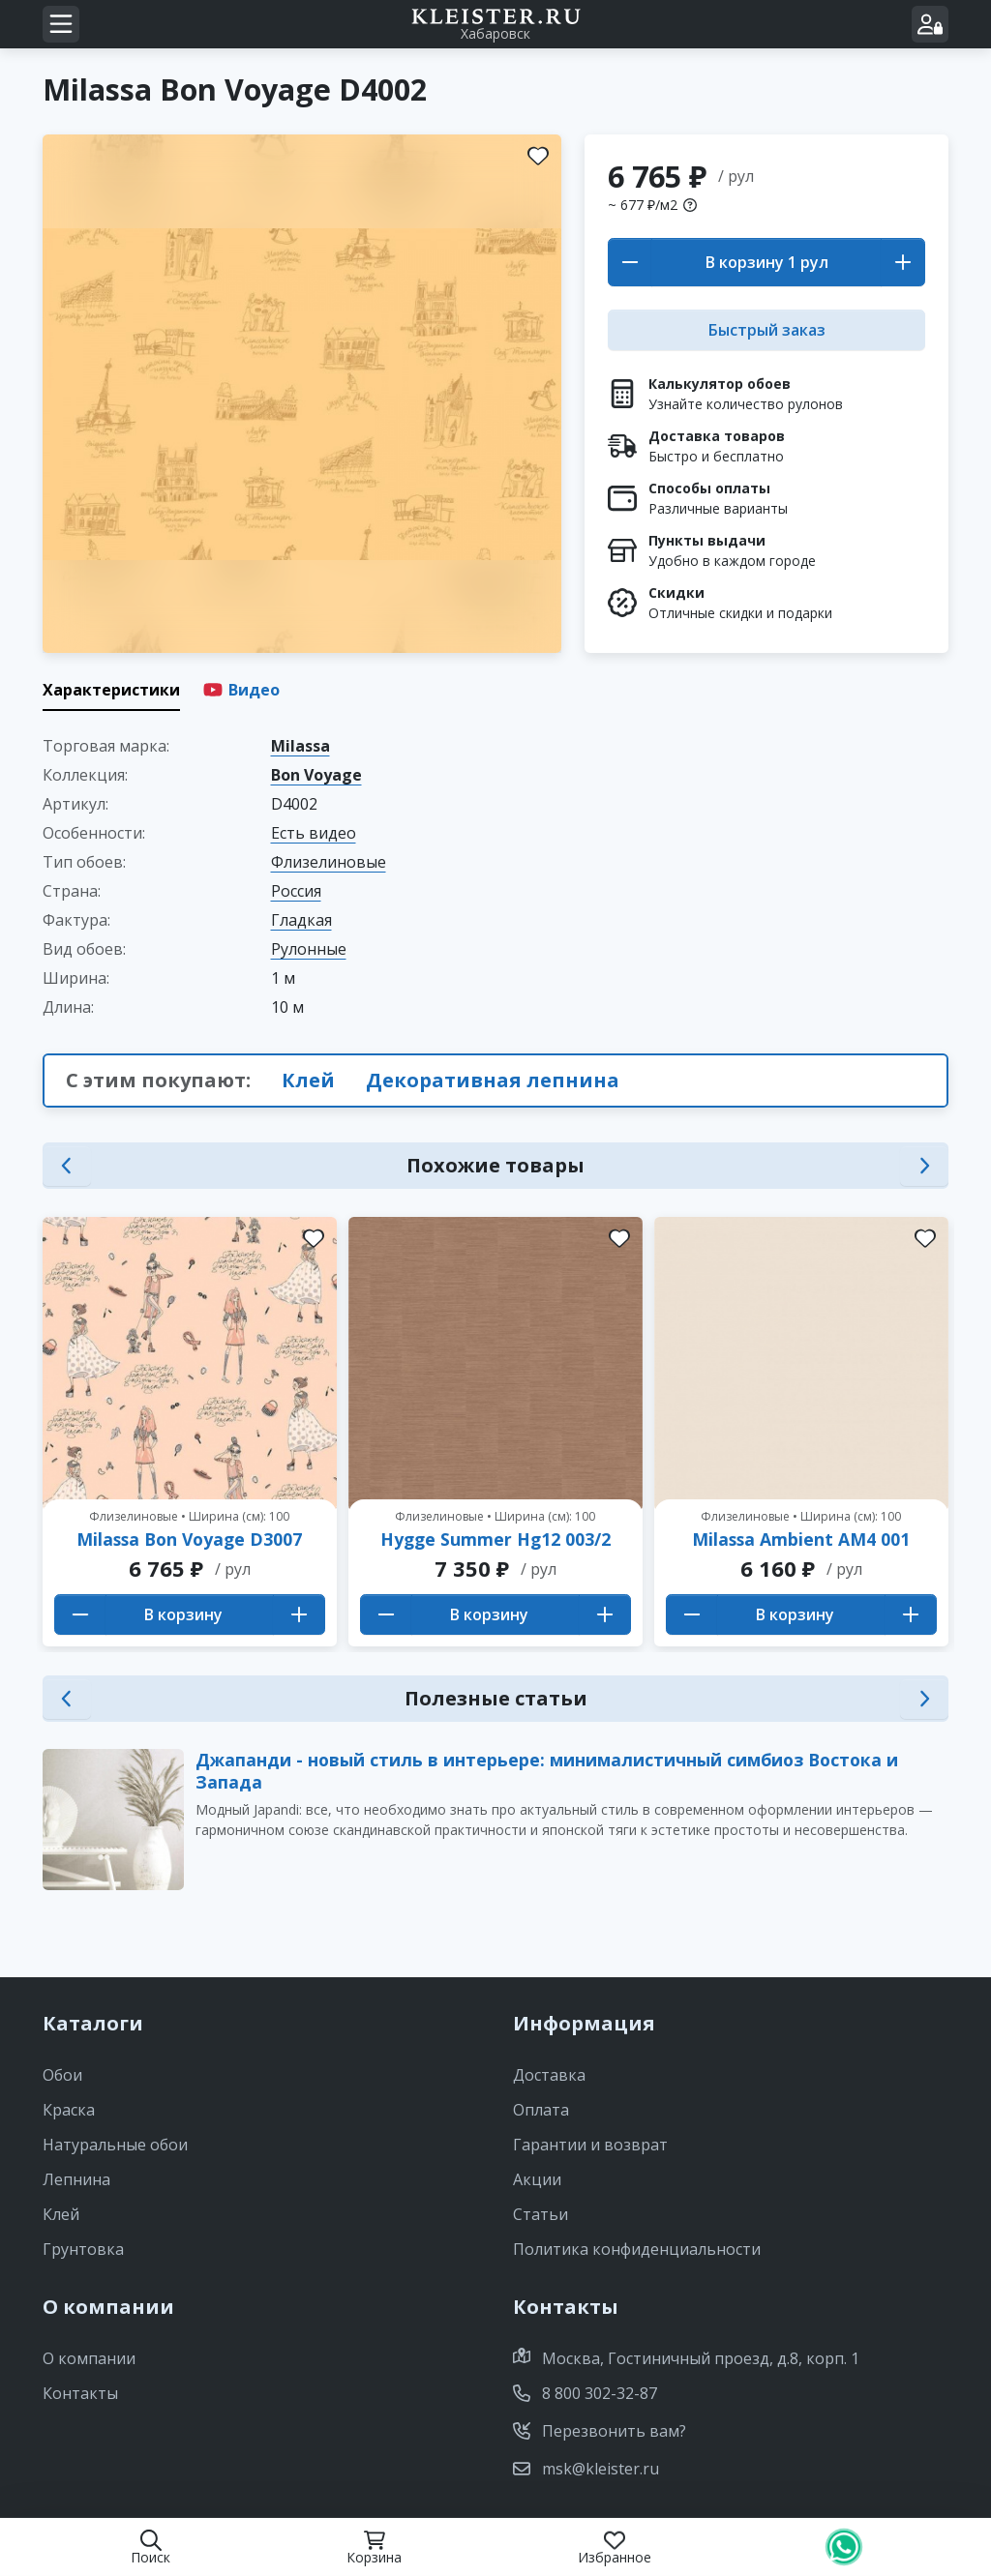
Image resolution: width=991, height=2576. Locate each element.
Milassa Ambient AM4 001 (801, 1539)
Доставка (549, 2075)
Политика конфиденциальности (637, 2249)
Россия (296, 891)
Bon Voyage (316, 774)
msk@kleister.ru (586, 2468)
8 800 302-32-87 (585, 2393)
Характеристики (111, 689)
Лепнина (76, 2179)
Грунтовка (83, 2249)
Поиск (150, 2547)
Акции (537, 2179)
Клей (308, 1080)
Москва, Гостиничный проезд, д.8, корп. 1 (686, 2358)
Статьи (540, 2214)
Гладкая (301, 920)
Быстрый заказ (767, 330)
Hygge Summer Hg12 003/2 (495, 1539)
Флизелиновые (328, 862)
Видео (241, 689)
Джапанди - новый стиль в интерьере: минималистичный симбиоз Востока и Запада (546, 1770)
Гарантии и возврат (590, 2144)
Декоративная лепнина (492, 1080)
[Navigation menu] (61, 24)
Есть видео (313, 833)
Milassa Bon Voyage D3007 (189, 1539)
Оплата (541, 2109)
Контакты (80, 2393)
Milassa (300, 745)
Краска (69, 2109)
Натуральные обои (115, 2144)
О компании (89, 2358)
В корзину (747, 262)
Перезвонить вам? (599, 2431)
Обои (62, 2075)
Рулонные (308, 949)
